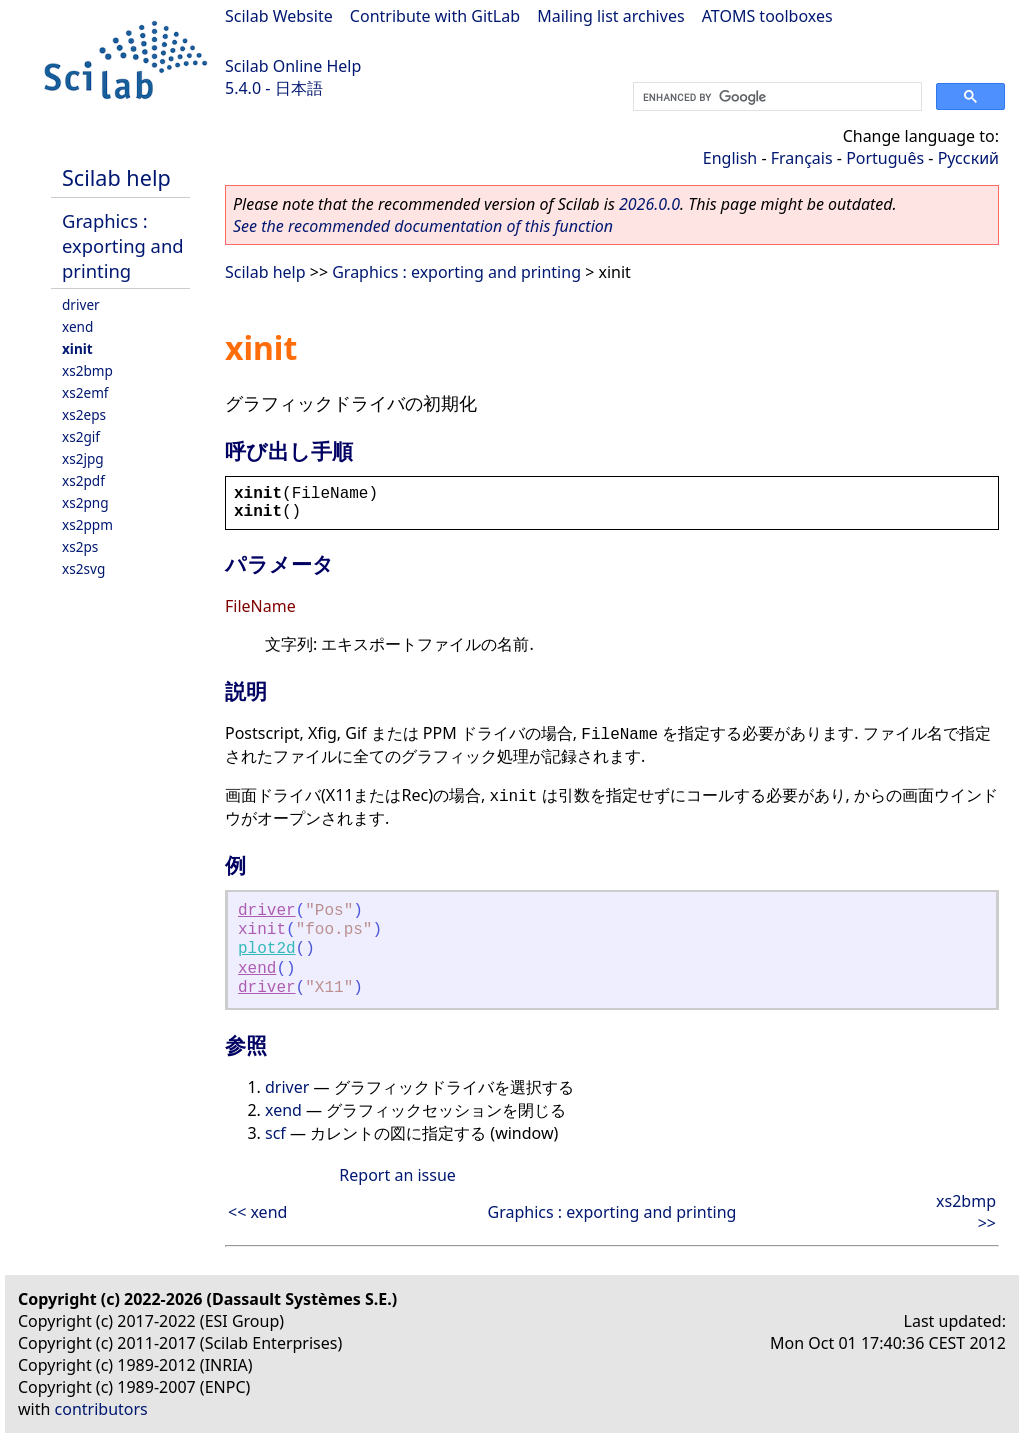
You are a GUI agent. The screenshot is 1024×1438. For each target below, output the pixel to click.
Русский (968, 158)
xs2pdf (83, 480)
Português (885, 158)
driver (81, 304)
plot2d (267, 949)
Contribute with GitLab (435, 16)
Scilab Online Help (293, 66)
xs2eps (84, 414)
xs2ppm (87, 524)
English (730, 158)
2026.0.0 (649, 204)
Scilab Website (279, 16)
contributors (101, 1409)
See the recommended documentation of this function (423, 226)
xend (77, 326)
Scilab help (116, 177)
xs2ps (80, 546)
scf (275, 1133)
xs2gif (81, 436)
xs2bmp (87, 370)
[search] (775, 97)
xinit (77, 348)
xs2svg (83, 568)
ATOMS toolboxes (767, 16)
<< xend (257, 1212)
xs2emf (85, 392)
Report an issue (397, 1175)
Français (802, 158)
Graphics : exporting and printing (123, 245)
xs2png (85, 502)
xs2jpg (83, 458)
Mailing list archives (610, 16)
